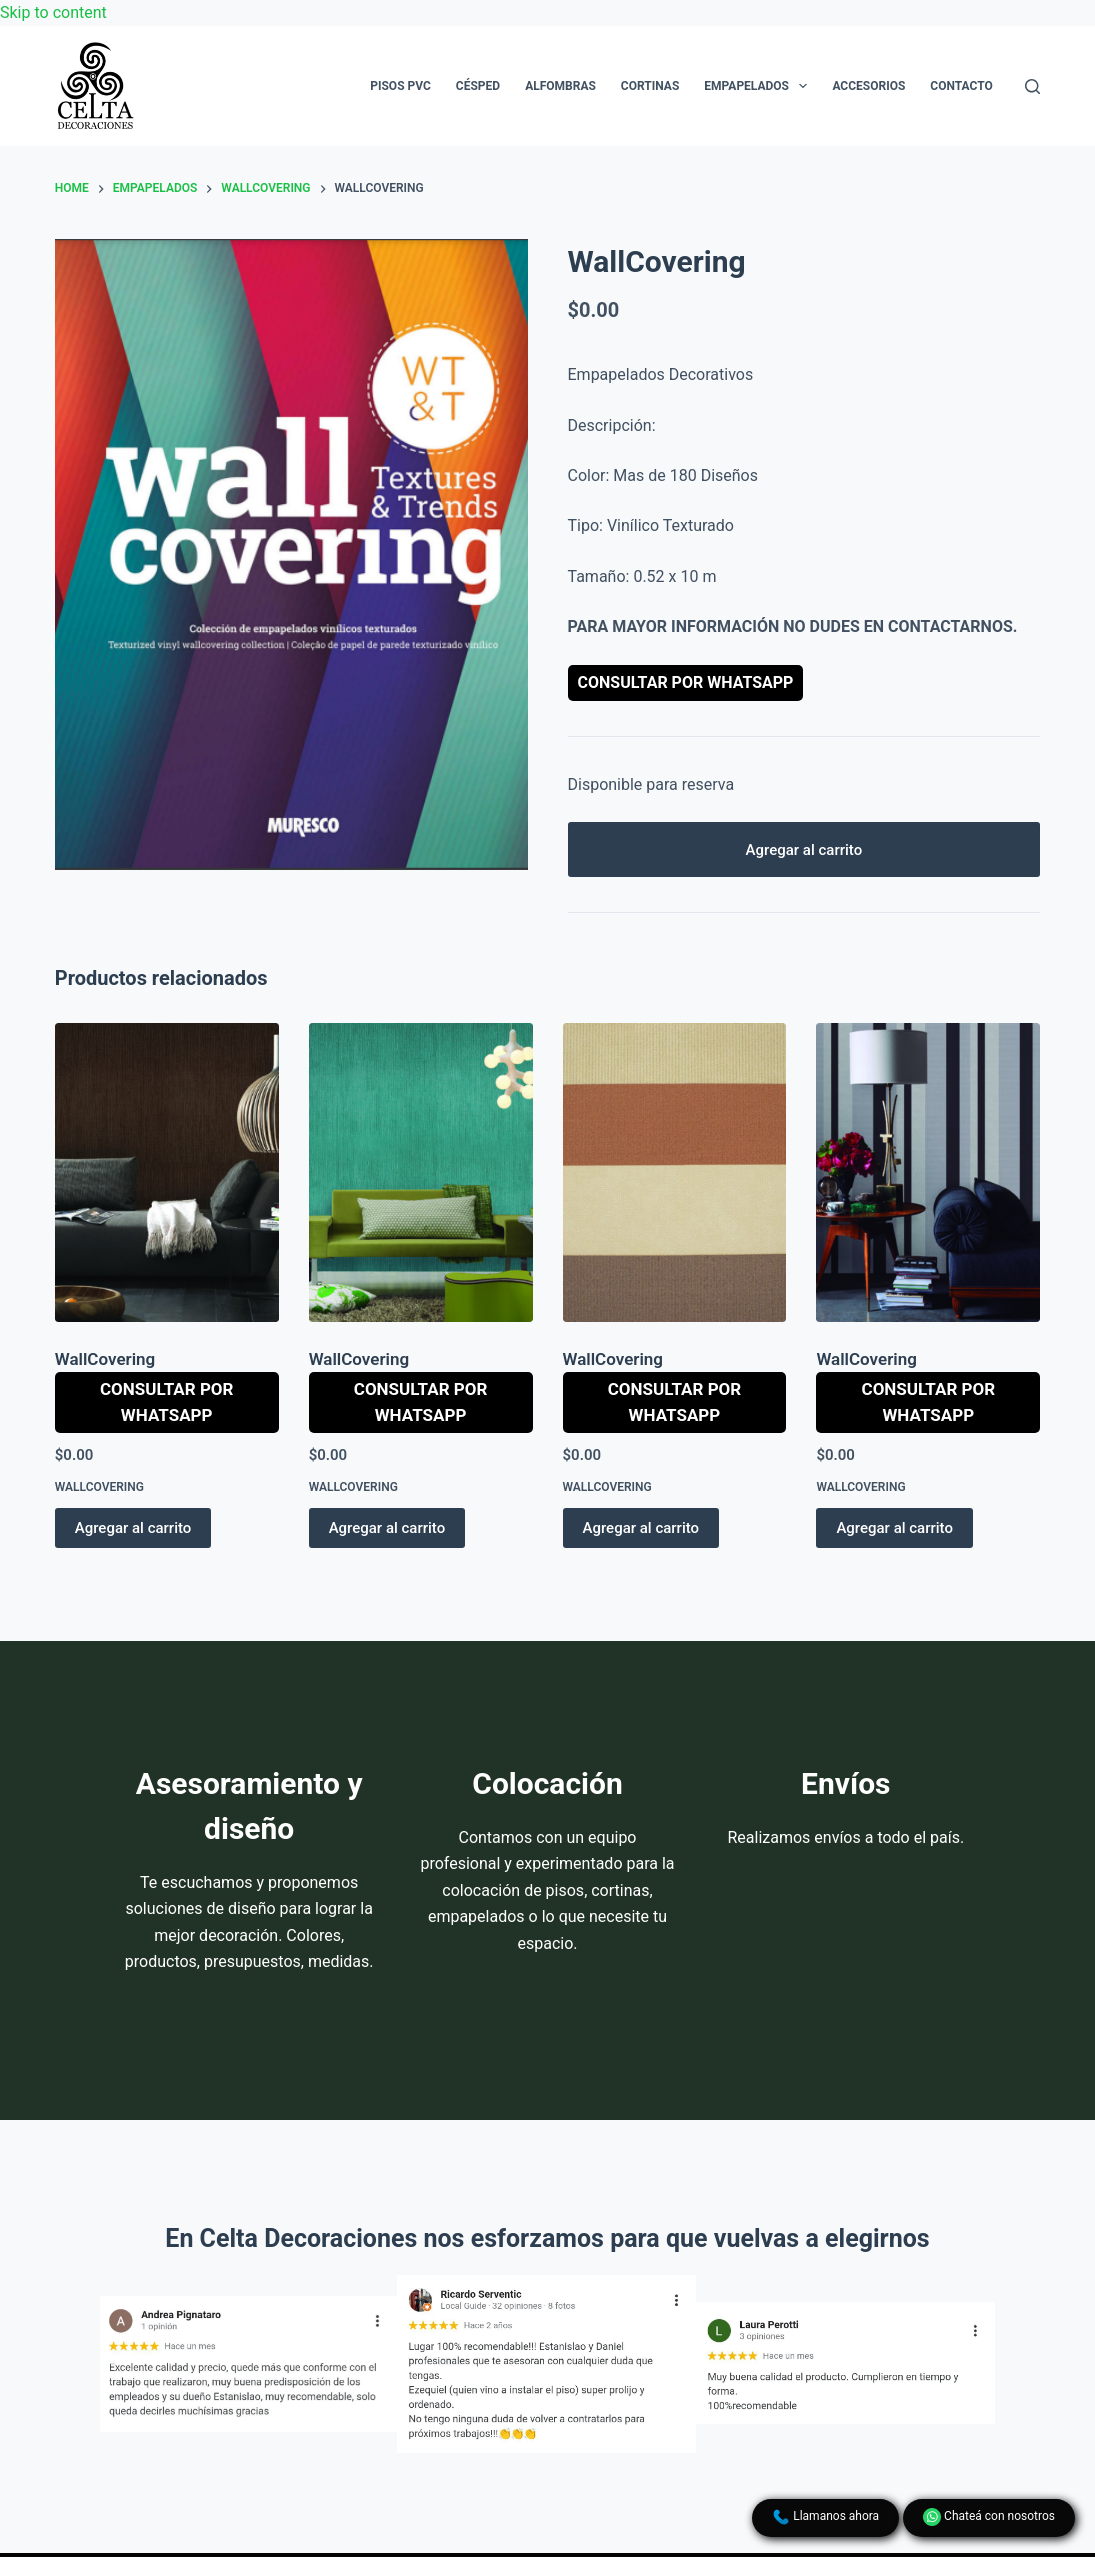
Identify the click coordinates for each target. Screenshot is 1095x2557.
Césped (478, 86)
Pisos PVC (400, 86)
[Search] (1032, 86)
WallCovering (105, 1359)
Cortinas (650, 86)
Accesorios (868, 86)
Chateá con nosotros (989, 2517)
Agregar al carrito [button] (133, 1528)
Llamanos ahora (825, 2517)
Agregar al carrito (804, 850)
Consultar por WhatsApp (686, 682)
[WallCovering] (167, 1172)
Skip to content (53, 12)
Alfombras (560, 86)
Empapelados (759, 86)
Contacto (961, 86)
